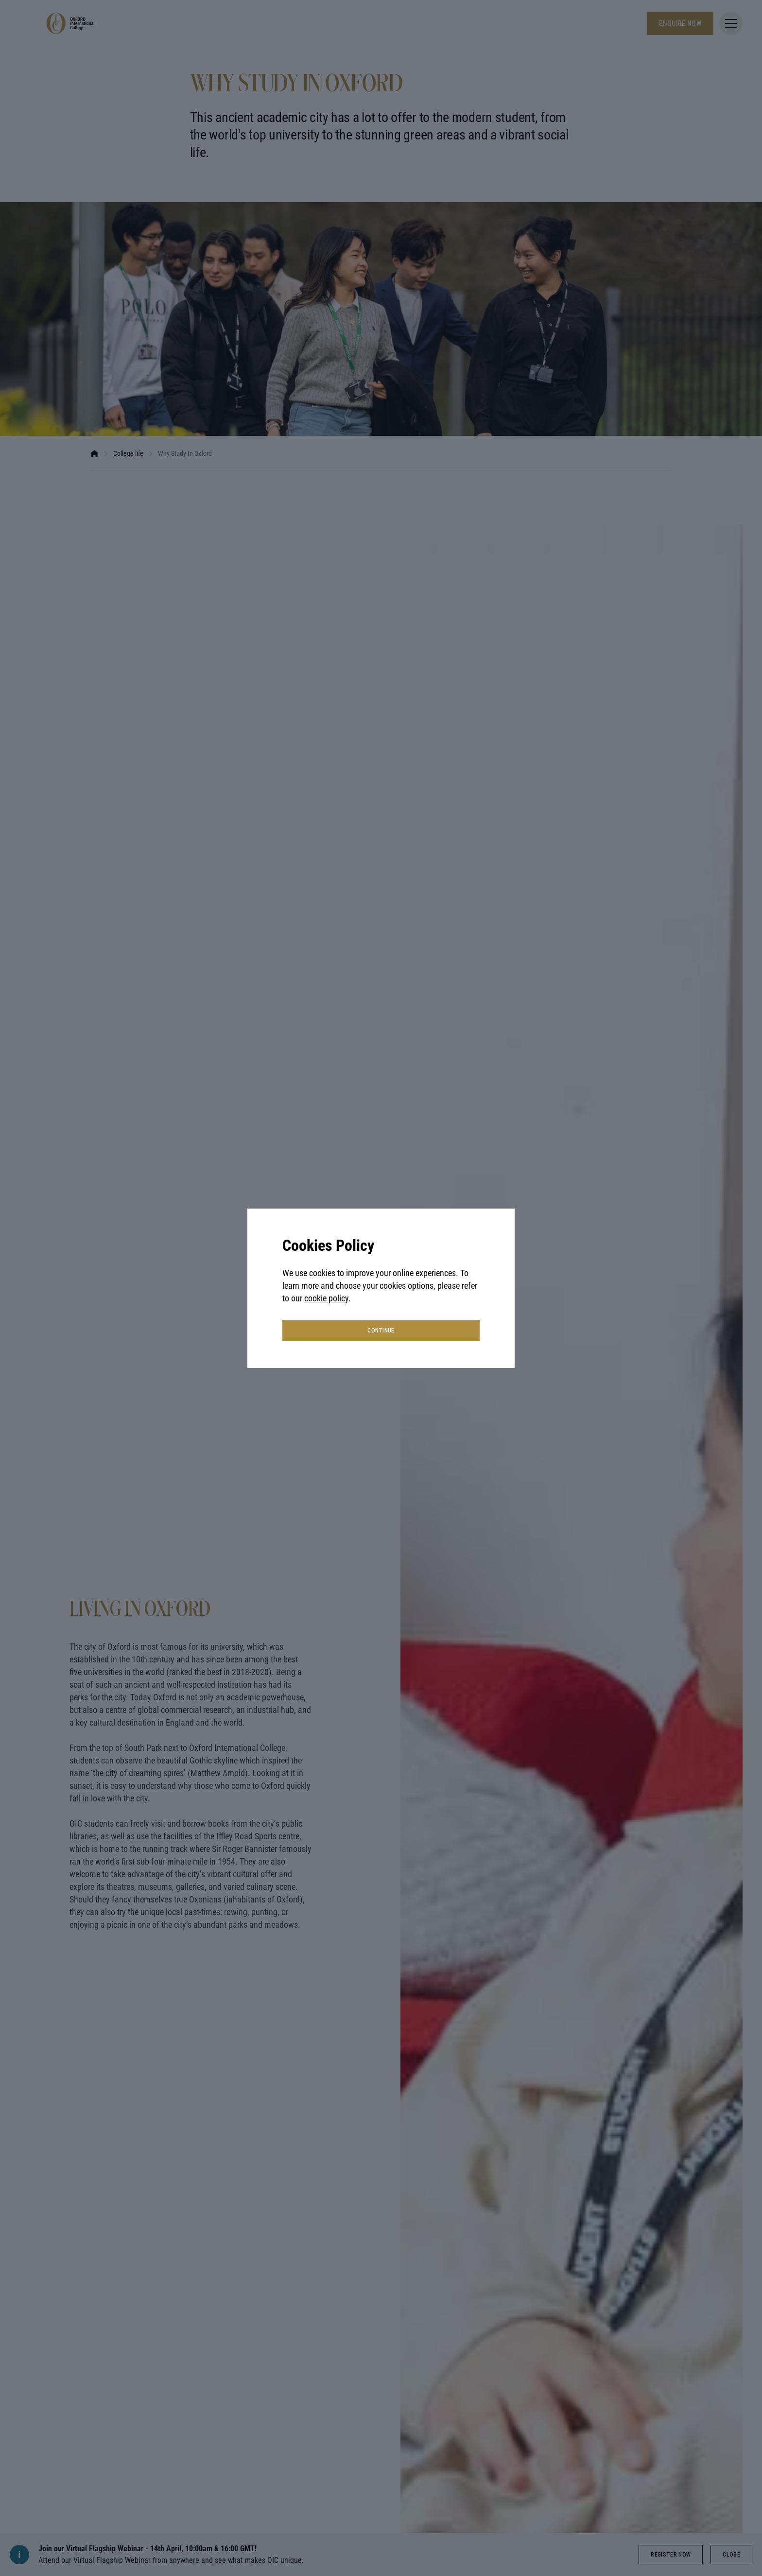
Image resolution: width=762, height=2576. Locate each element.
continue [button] (381, 1330)
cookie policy (326, 1298)
